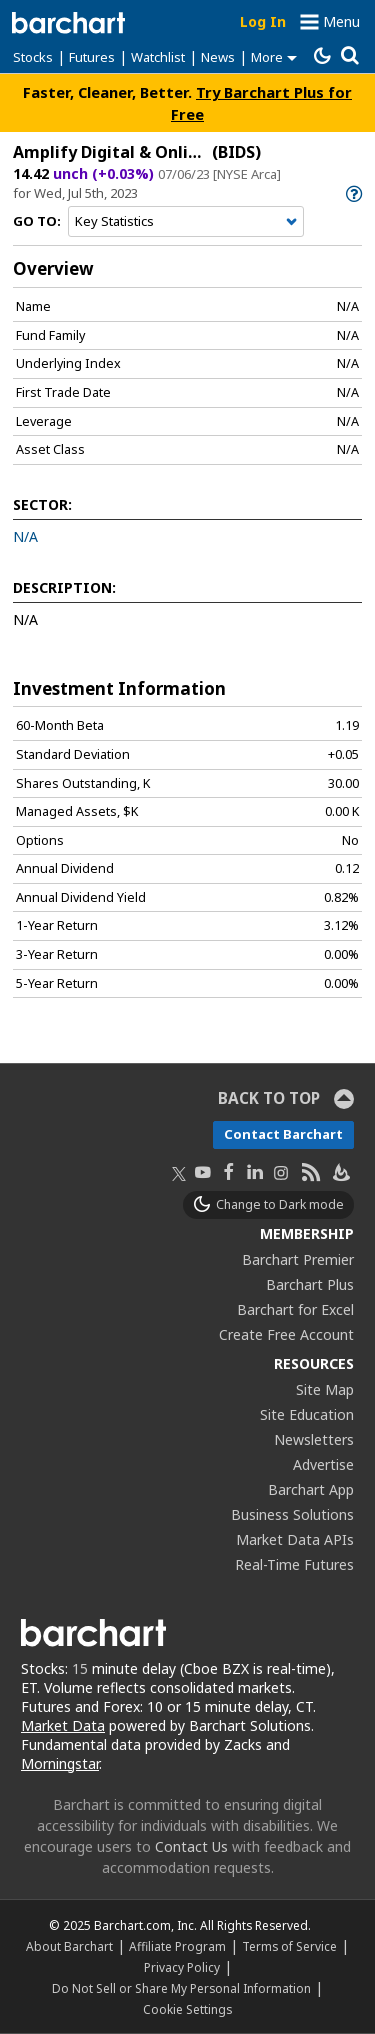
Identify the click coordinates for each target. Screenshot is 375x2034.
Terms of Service (289, 1946)
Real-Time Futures (294, 1564)
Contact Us (191, 1846)
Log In (263, 21)
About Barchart (69, 1946)
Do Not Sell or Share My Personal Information (181, 1988)
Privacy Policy (182, 1967)
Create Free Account (286, 1334)
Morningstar (60, 1763)
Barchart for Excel (295, 1309)
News (218, 57)
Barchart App (311, 1489)
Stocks (33, 57)
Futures (92, 57)
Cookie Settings (187, 2009)
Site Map (325, 1389)
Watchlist (158, 57)
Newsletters (314, 1439)
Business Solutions (292, 1514)
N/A (25, 536)
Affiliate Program (177, 1946)
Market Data (63, 1725)
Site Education (307, 1414)
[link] (352, 193)
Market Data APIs (295, 1539)
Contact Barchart (283, 1134)
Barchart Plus (310, 1284)
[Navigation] (186, 222)
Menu (341, 21)
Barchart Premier (298, 1259)
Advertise (323, 1464)
